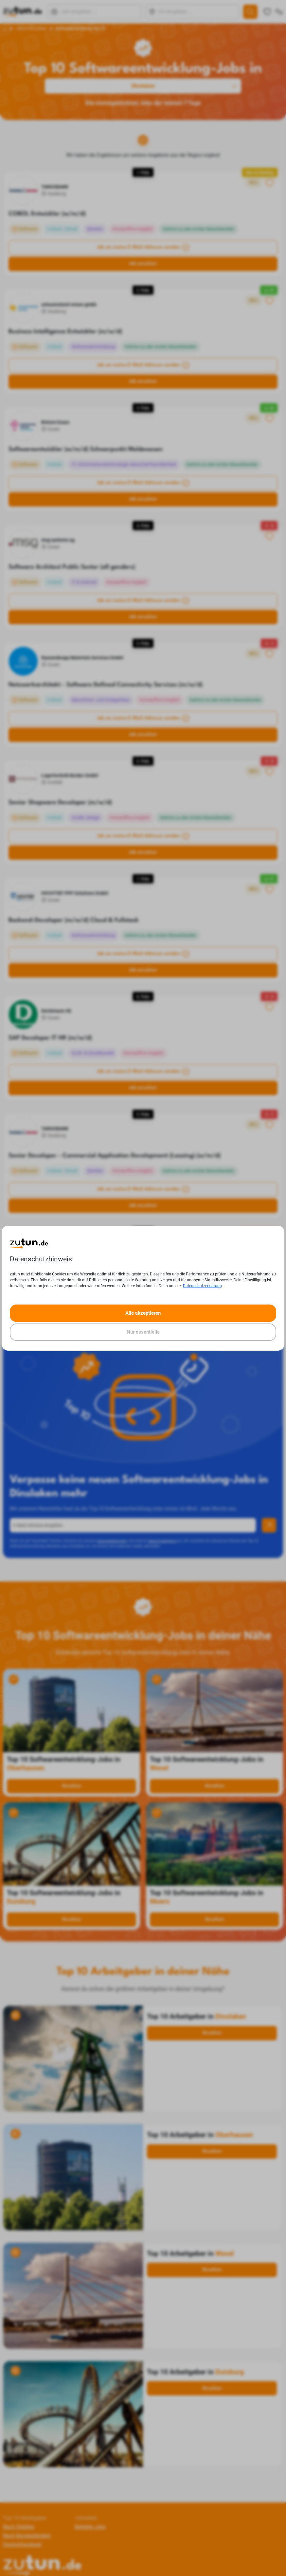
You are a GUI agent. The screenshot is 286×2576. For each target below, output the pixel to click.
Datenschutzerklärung (202, 1286)
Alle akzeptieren (143, 1313)
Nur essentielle (143, 1332)
